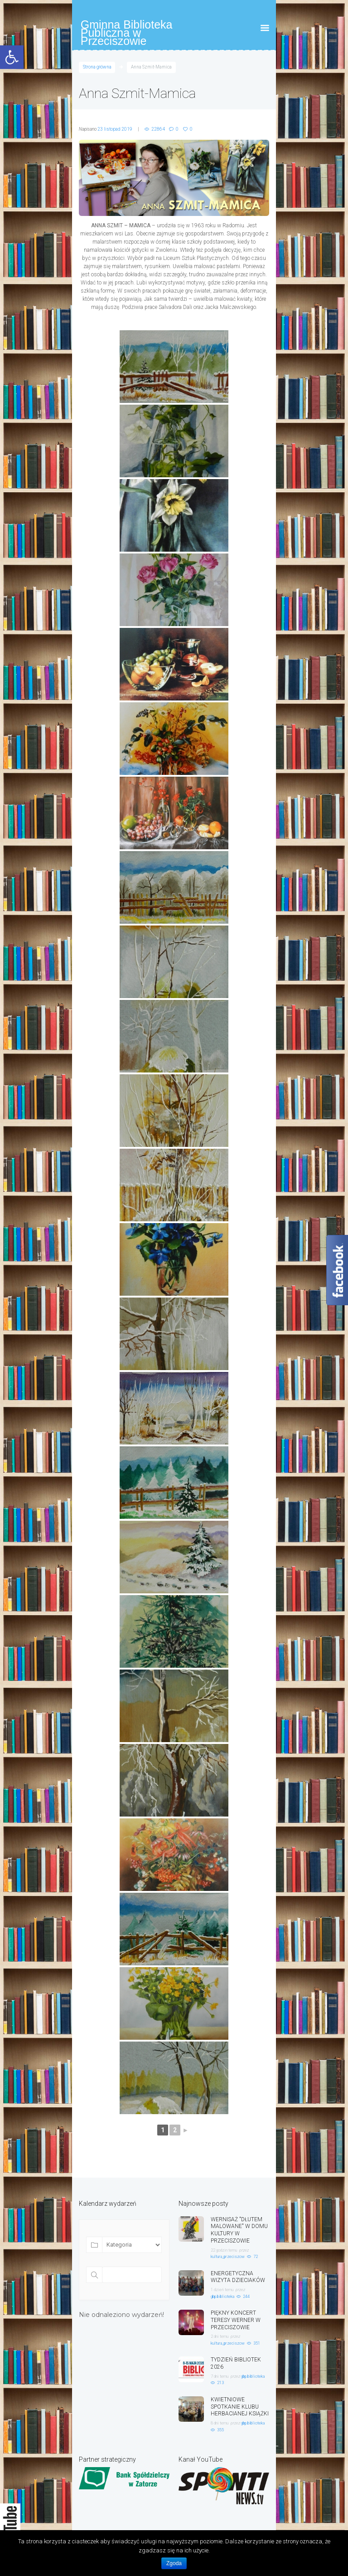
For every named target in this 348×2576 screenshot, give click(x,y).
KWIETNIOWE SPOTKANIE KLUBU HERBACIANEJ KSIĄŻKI (240, 2406)
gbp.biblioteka (222, 2296)
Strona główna (97, 66)
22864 (158, 129)
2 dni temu (219, 2336)
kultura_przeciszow (228, 2256)
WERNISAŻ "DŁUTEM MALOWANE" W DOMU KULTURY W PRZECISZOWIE (239, 2230)
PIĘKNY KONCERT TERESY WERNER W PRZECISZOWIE (236, 2320)
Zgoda (174, 2563)
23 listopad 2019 (114, 129)
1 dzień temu (222, 2289)
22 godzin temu (224, 2250)
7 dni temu (219, 2376)
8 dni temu (219, 2423)
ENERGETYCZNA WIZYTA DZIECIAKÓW (238, 2277)
